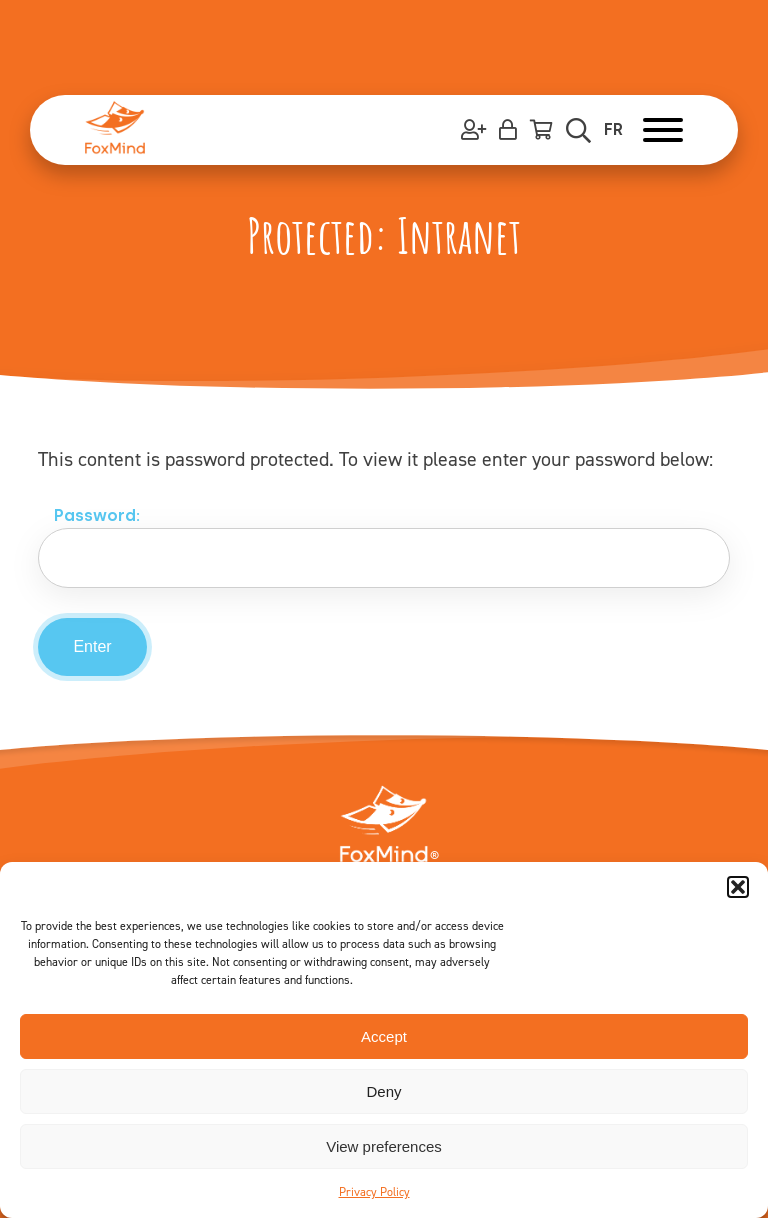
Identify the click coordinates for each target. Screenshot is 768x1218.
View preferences (384, 1146)
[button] (738, 887)
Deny (383, 1091)
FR (613, 130)
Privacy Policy (374, 1192)
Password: (392, 547)
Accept (384, 1036)
